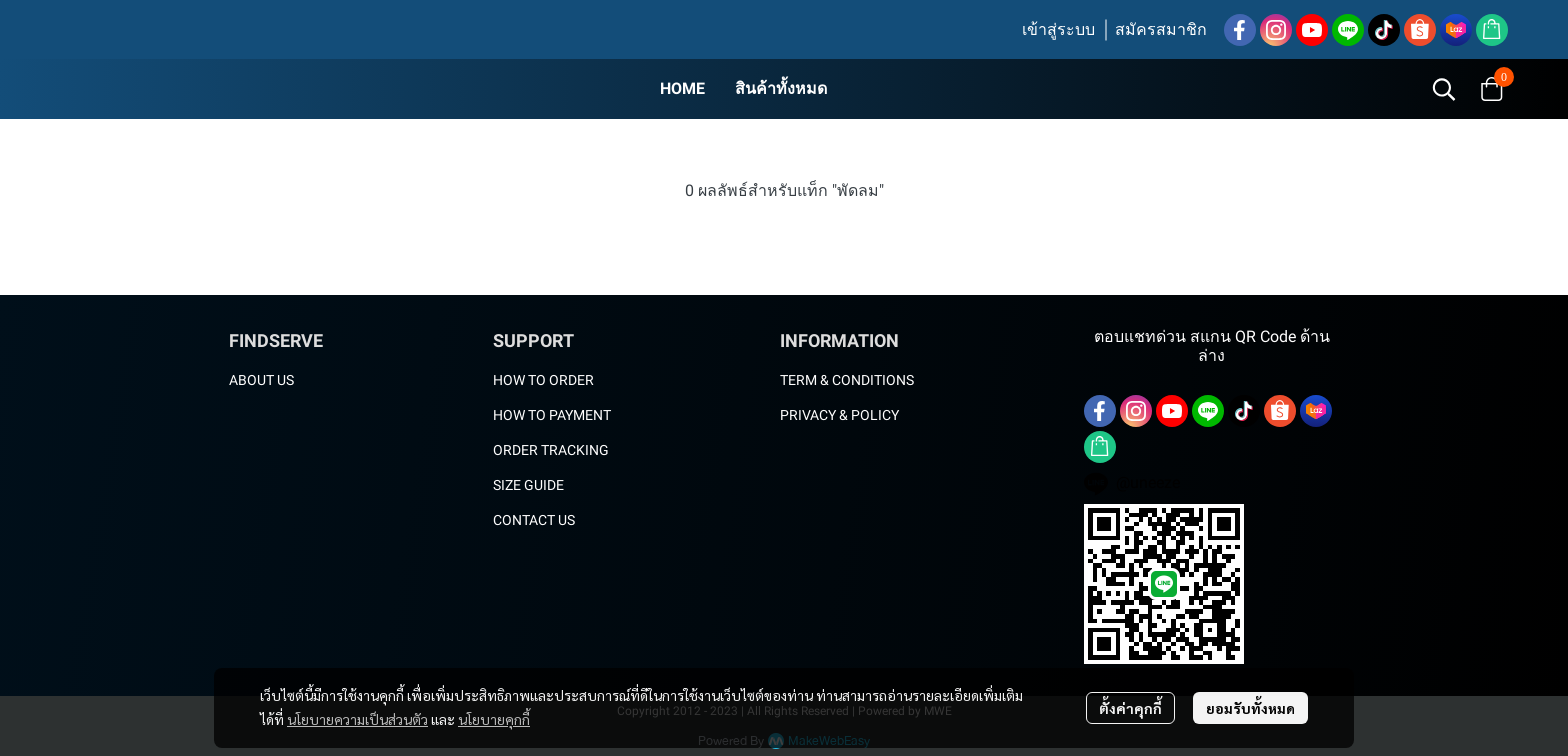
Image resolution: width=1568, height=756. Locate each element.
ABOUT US (261, 380)
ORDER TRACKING (551, 450)
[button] (1444, 89)
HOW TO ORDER (543, 380)
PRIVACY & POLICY (839, 415)
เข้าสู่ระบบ (1058, 29)
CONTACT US (534, 520)
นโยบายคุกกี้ (494, 719)
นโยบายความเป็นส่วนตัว (357, 719)
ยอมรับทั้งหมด (1250, 708)
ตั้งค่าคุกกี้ (1130, 708)
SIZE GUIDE (528, 485)
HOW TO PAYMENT (552, 415)
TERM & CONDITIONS (847, 380)
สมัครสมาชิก (1161, 29)
